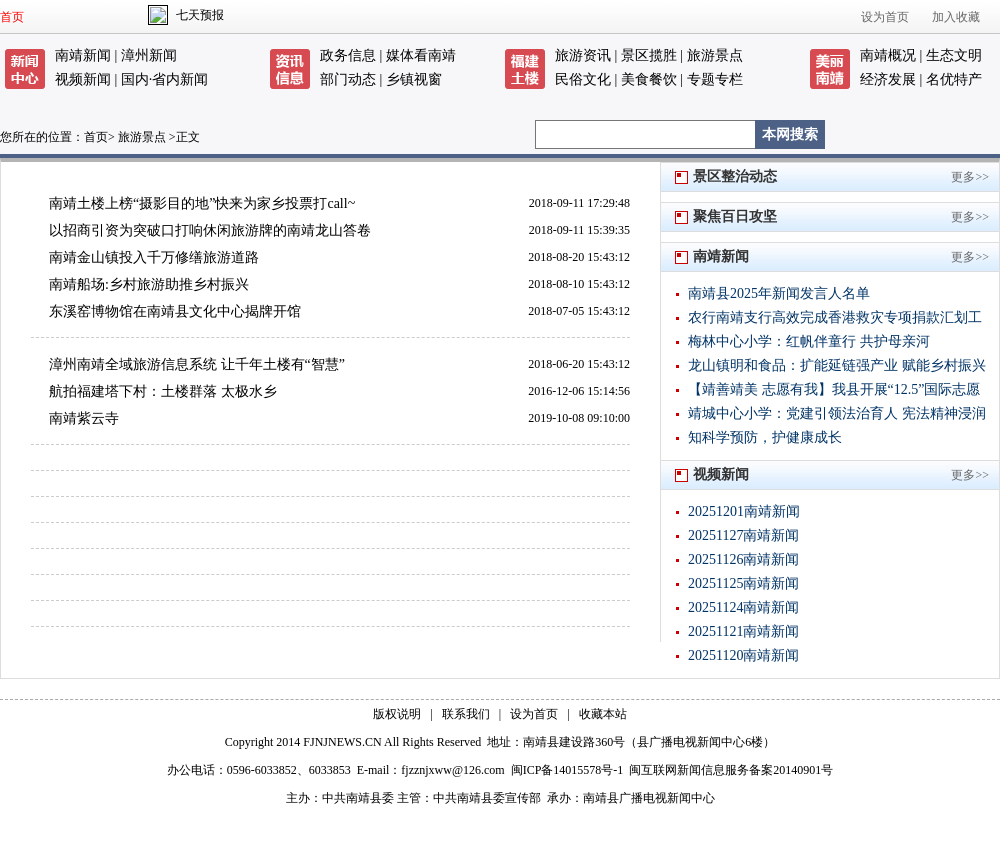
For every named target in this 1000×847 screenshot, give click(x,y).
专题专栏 (715, 79)
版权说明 (397, 714)
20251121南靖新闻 (743, 631)
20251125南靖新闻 (743, 583)
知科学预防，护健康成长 (765, 437)
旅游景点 (715, 55)
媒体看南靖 (421, 55)
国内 (135, 79)
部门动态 (348, 79)
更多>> (970, 177)
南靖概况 (888, 55)
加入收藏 (956, 17)
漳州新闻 (149, 55)
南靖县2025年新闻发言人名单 (779, 293)
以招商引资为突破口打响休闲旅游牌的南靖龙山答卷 (210, 230)
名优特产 (954, 79)
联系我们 (466, 714)
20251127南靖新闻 (743, 535)
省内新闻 (180, 79)
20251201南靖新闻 (744, 511)
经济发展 (888, 79)
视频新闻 (83, 79)
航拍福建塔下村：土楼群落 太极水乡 (163, 391)
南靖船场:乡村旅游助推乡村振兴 (149, 284)
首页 (12, 17)
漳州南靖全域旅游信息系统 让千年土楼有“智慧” (197, 364)
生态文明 (954, 55)
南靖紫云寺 (84, 418)
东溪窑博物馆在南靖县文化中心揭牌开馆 (175, 311)
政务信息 (348, 55)
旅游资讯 (583, 55)
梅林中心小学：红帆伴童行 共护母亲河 (809, 341)
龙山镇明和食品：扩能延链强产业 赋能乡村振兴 (837, 365)
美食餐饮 (649, 79)
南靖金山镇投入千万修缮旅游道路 (154, 257)
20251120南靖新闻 (743, 655)
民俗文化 (583, 79)
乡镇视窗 (414, 79)
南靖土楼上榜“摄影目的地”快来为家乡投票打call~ (202, 203)
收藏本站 (603, 714)
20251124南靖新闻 (743, 607)
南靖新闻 (83, 55)
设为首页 (885, 17)
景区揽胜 (649, 55)
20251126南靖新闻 (743, 559)
